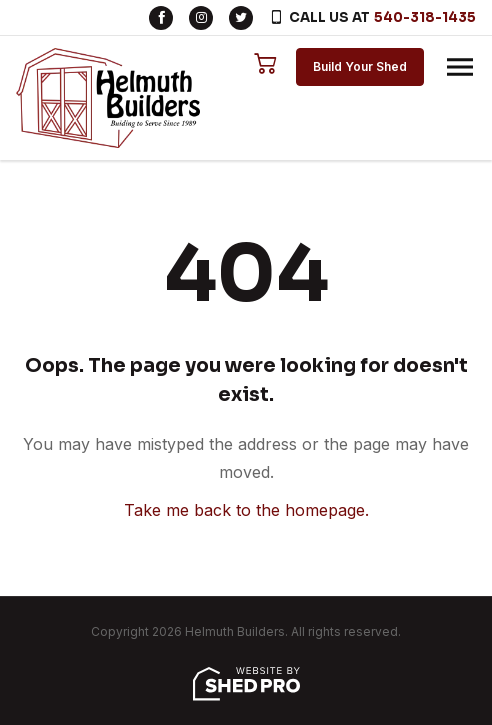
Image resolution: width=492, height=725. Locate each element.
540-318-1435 (425, 17)
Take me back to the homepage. (246, 510)
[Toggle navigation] (460, 67)
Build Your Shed (360, 66)
